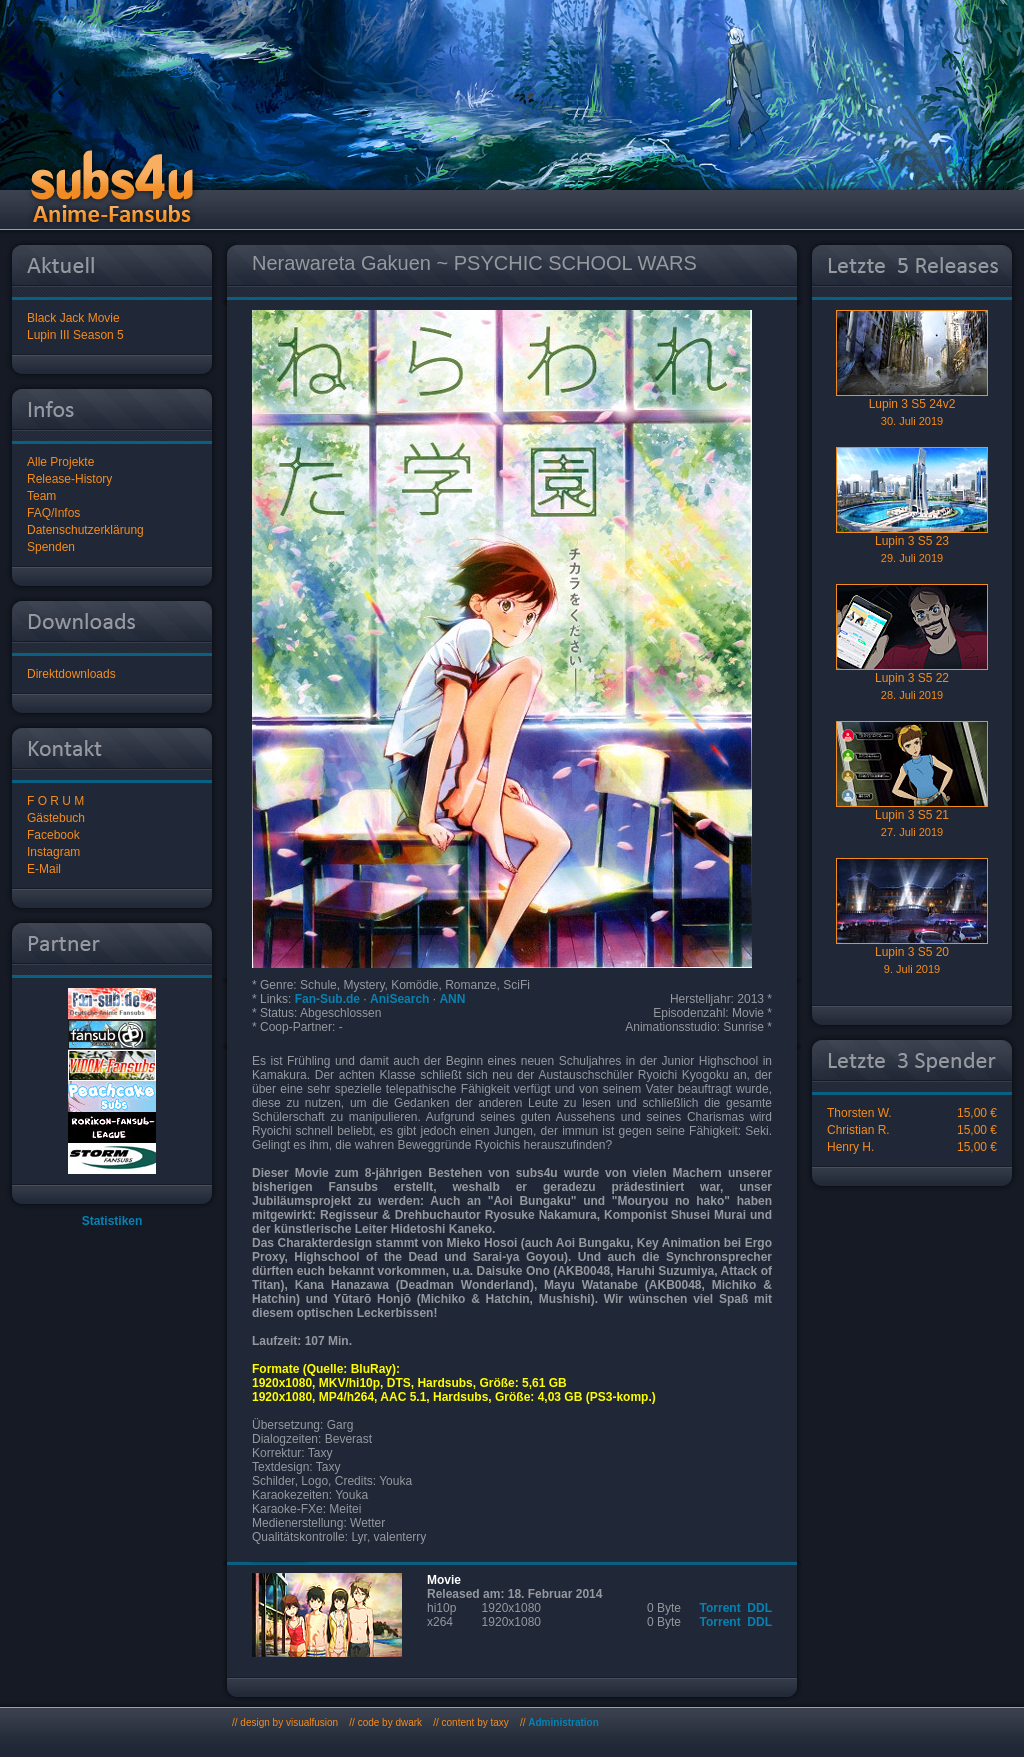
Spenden (51, 547)
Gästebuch (56, 818)
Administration (563, 1722)
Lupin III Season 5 (75, 335)
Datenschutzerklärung (85, 530)
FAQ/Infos (53, 513)
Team (41, 496)
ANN (452, 999)
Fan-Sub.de (327, 999)
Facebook (53, 835)
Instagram (53, 852)
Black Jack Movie (73, 318)
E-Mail (44, 869)
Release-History (69, 479)
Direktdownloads (71, 674)
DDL (759, 1608)
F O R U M (55, 801)
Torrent (720, 1608)
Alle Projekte (60, 462)
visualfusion (312, 1722)
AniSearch (399, 999)
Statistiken (112, 1221)
